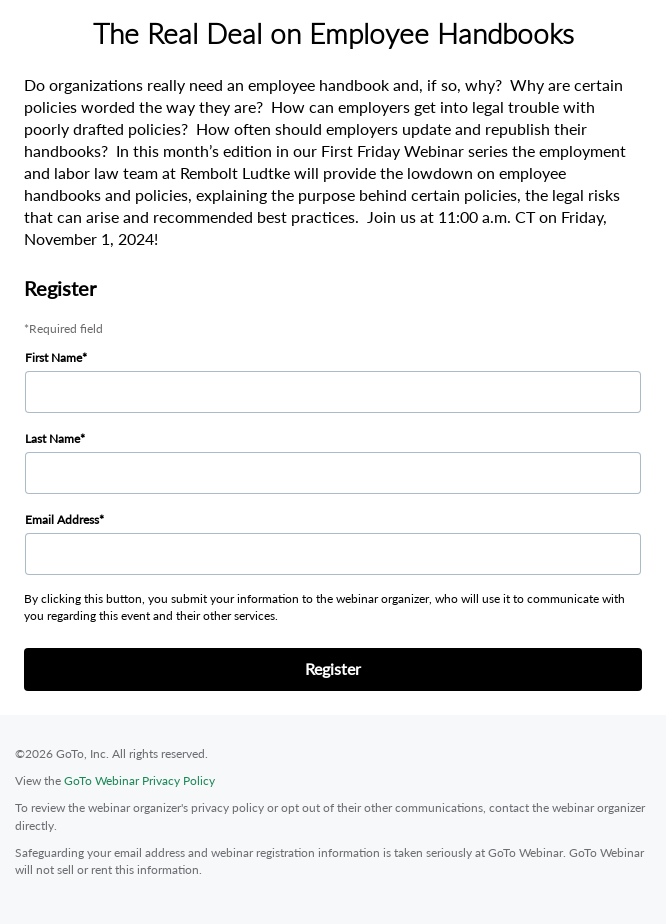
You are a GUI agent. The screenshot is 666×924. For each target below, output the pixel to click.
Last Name (52, 438)
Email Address (62, 519)
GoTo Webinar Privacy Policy (139, 780)
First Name (53, 357)
